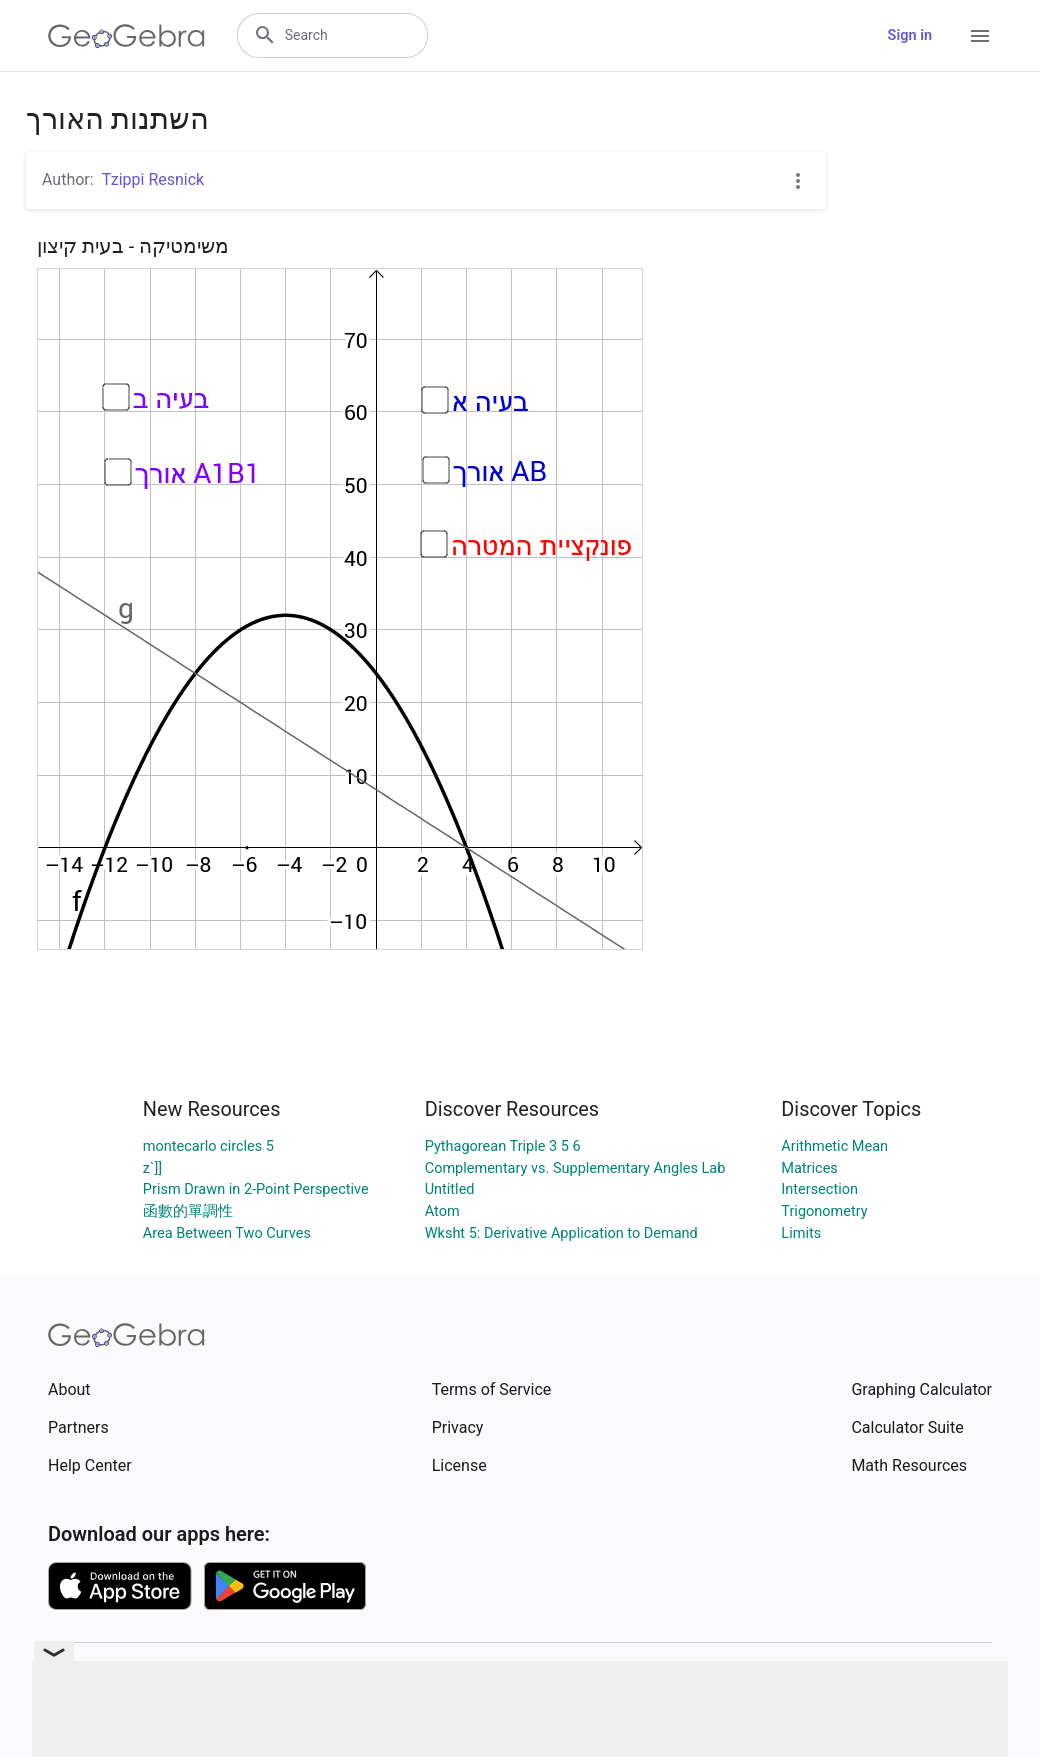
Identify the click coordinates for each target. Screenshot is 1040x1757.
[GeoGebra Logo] (126, 36)
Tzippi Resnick (153, 179)
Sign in (910, 35)
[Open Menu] (980, 36)
